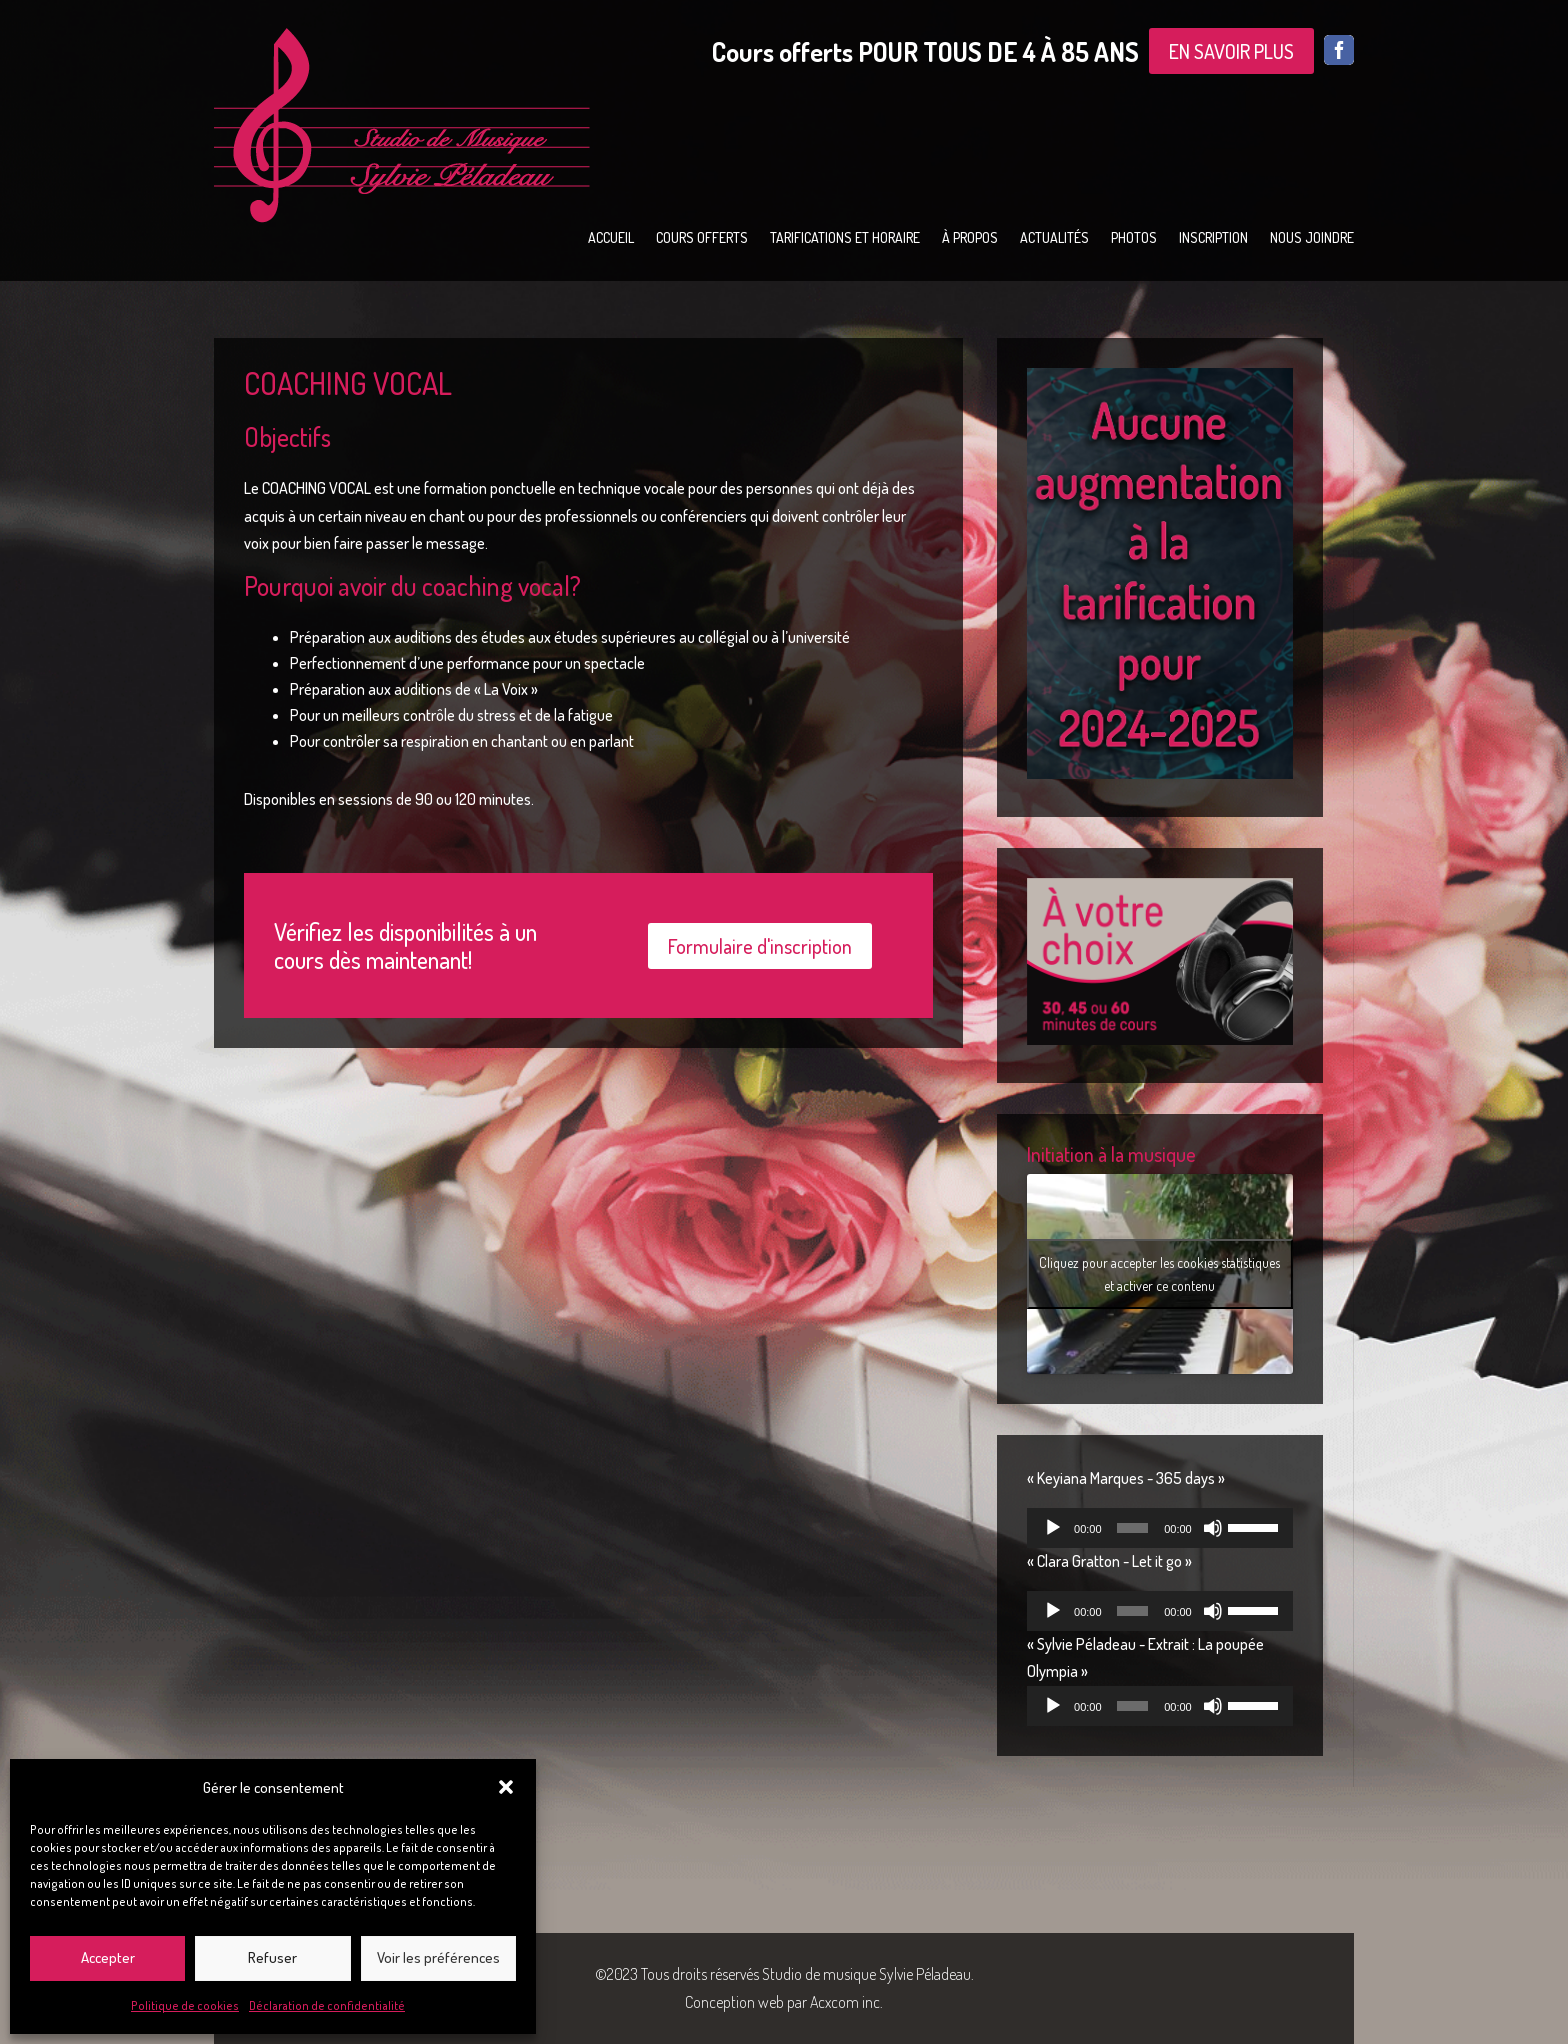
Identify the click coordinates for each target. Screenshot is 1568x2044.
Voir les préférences (438, 1957)
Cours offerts (702, 238)
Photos (1134, 238)
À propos (970, 238)
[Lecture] (1053, 1528)
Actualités (1054, 238)
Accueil (611, 238)
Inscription (1213, 238)
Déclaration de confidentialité (327, 2005)
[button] (506, 1787)
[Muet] (1213, 1528)
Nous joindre (1312, 238)
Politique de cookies (185, 2005)
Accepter (108, 1957)
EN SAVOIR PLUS (1231, 51)
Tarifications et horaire (845, 238)
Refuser (272, 1957)
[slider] (1132, 1528)
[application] (1160, 1528)
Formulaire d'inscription (760, 946)
